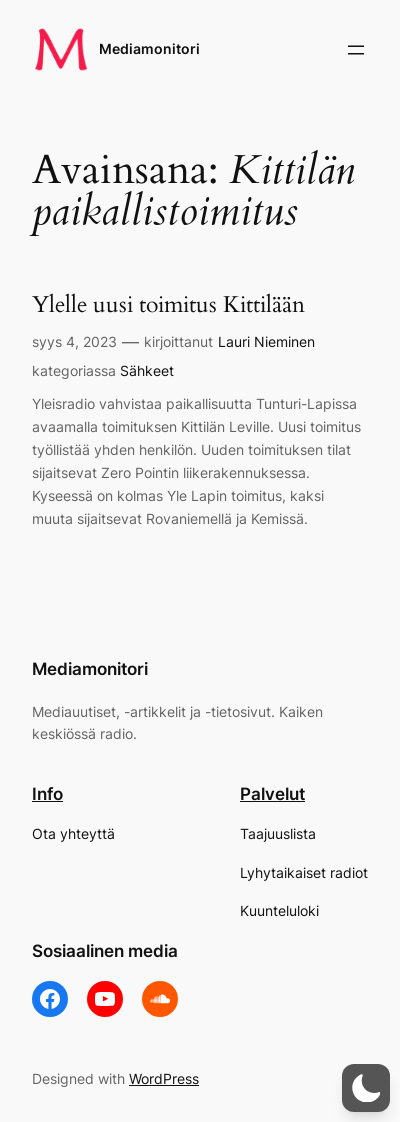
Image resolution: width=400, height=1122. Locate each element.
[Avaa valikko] (356, 50)
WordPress (164, 1078)
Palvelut (272, 794)
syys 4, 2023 (74, 341)
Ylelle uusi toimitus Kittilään (168, 304)
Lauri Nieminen (266, 341)
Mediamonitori (149, 48)
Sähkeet (147, 370)
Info (47, 794)
